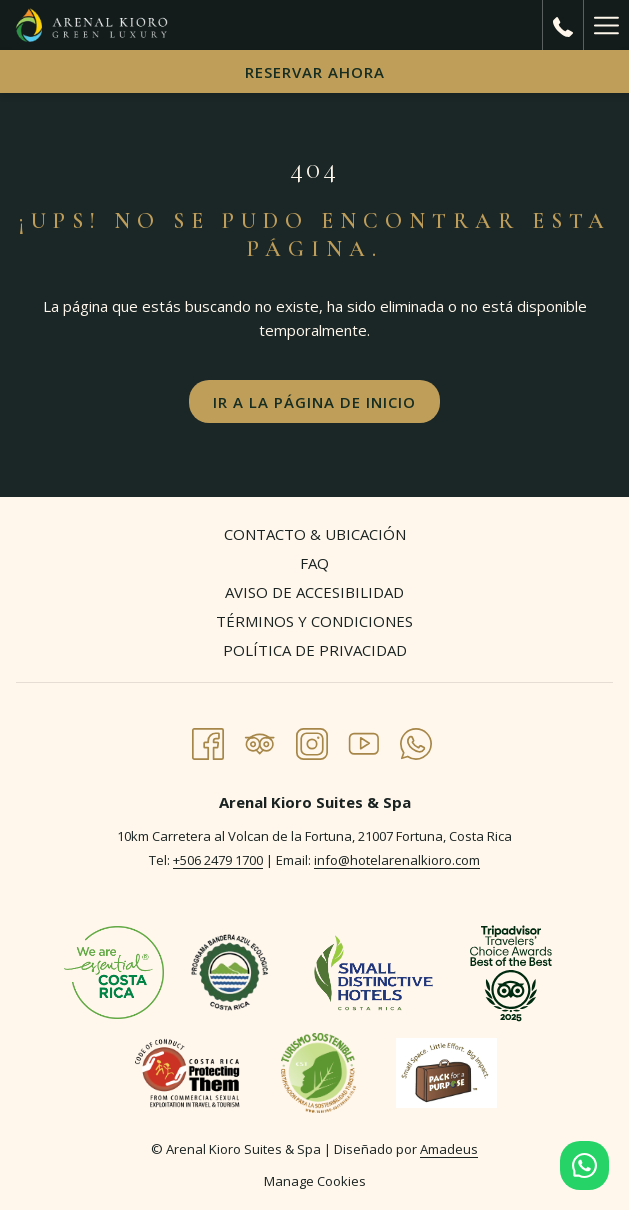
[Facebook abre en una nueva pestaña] (208, 740)
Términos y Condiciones (314, 621)
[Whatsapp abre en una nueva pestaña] (416, 740)
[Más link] (606, 25)
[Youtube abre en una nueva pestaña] (364, 740)
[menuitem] (314, 536)
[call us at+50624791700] (563, 24)
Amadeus (449, 1149)
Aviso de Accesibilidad (314, 592)
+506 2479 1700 (218, 860)
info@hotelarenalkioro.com (397, 860)
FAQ (314, 563)
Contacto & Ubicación (315, 534)
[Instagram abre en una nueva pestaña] (312, 740)
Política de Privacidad (315, 650)
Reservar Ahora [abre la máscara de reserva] (315, 72)
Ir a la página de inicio (314, 402)
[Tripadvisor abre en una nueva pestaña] (260, 740)
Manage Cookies (315, 1181)
